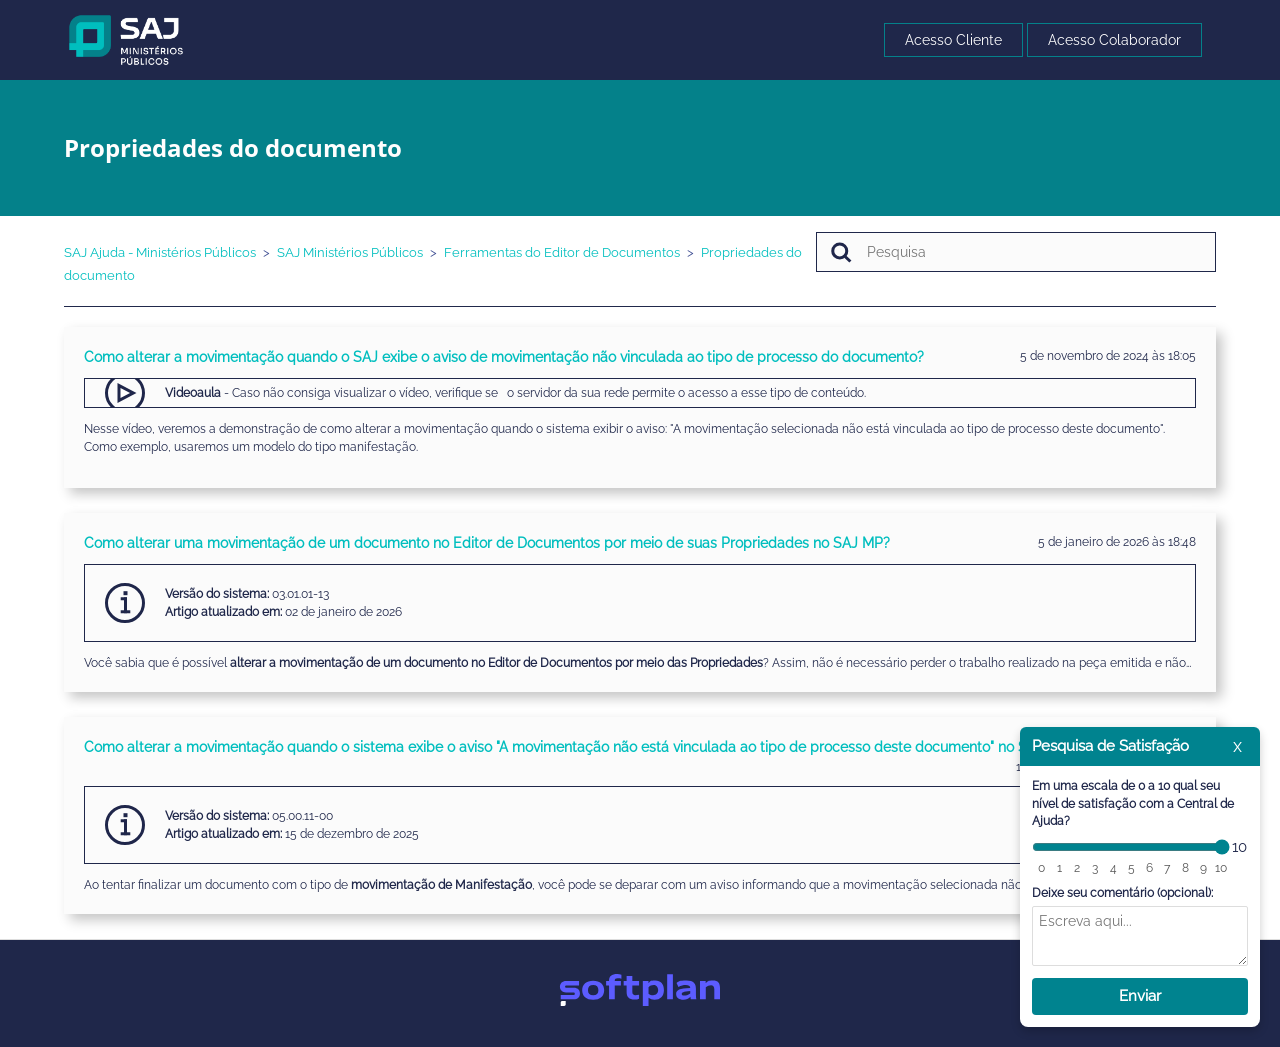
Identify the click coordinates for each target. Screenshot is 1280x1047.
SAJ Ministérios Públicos (350, 252)
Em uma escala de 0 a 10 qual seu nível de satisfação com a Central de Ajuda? (1133, 803)
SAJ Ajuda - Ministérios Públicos (160, 252)
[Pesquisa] (1016, 252)
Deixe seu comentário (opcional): (1122, 893)
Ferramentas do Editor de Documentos (562, 252)
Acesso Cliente (953, 40)
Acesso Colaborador (1114, 40)
